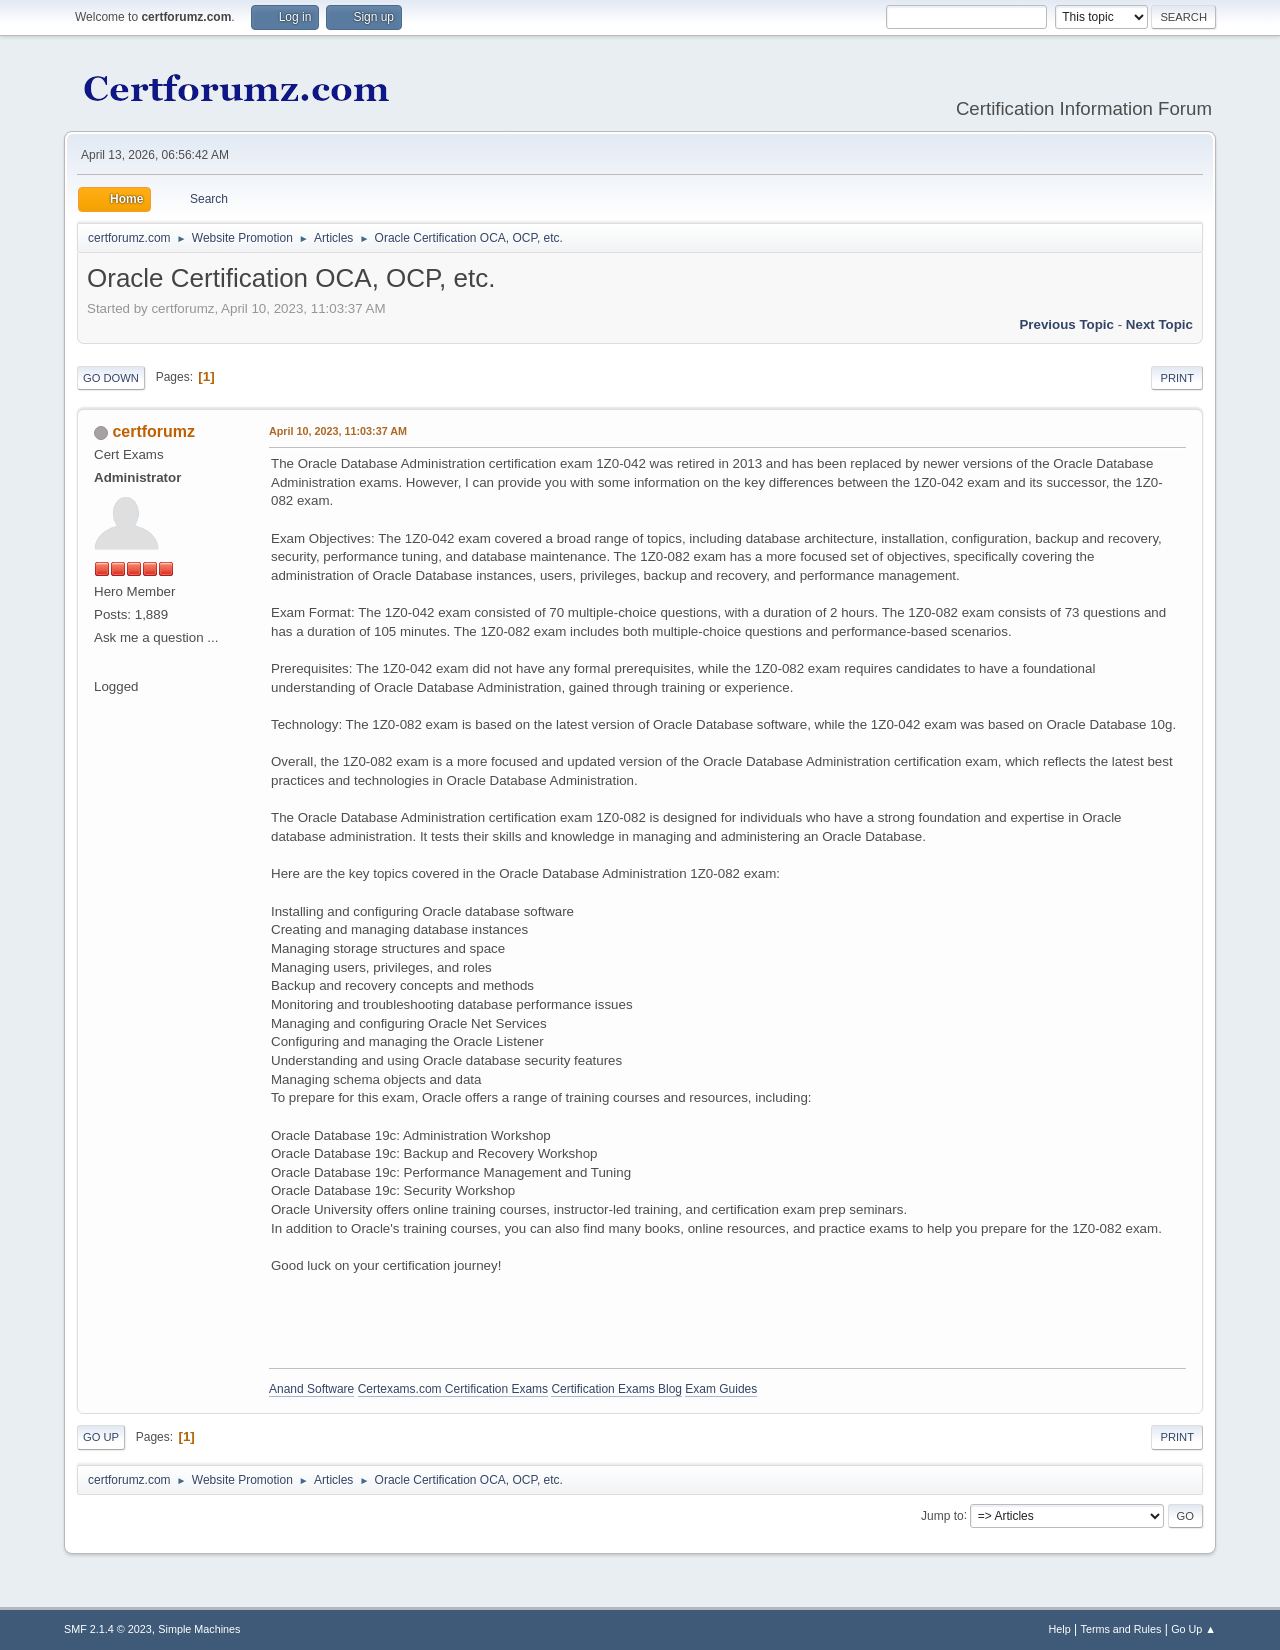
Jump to (942, 1515)
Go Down (111, 378)
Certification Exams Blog (616, 1389)
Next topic (1159, 324)
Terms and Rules (1121, 1629)
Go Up (101, 1437)
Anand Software (311, 1389)
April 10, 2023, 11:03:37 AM (338, 431)
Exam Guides (721, 1389)
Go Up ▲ (1193, 1629)
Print (1177, 378)
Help (1060, 1629)
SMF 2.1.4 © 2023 (108, 1629)
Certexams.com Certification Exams (453, 1389)
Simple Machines (199, 1629)
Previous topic (1066, 324)
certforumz (153, 431)
